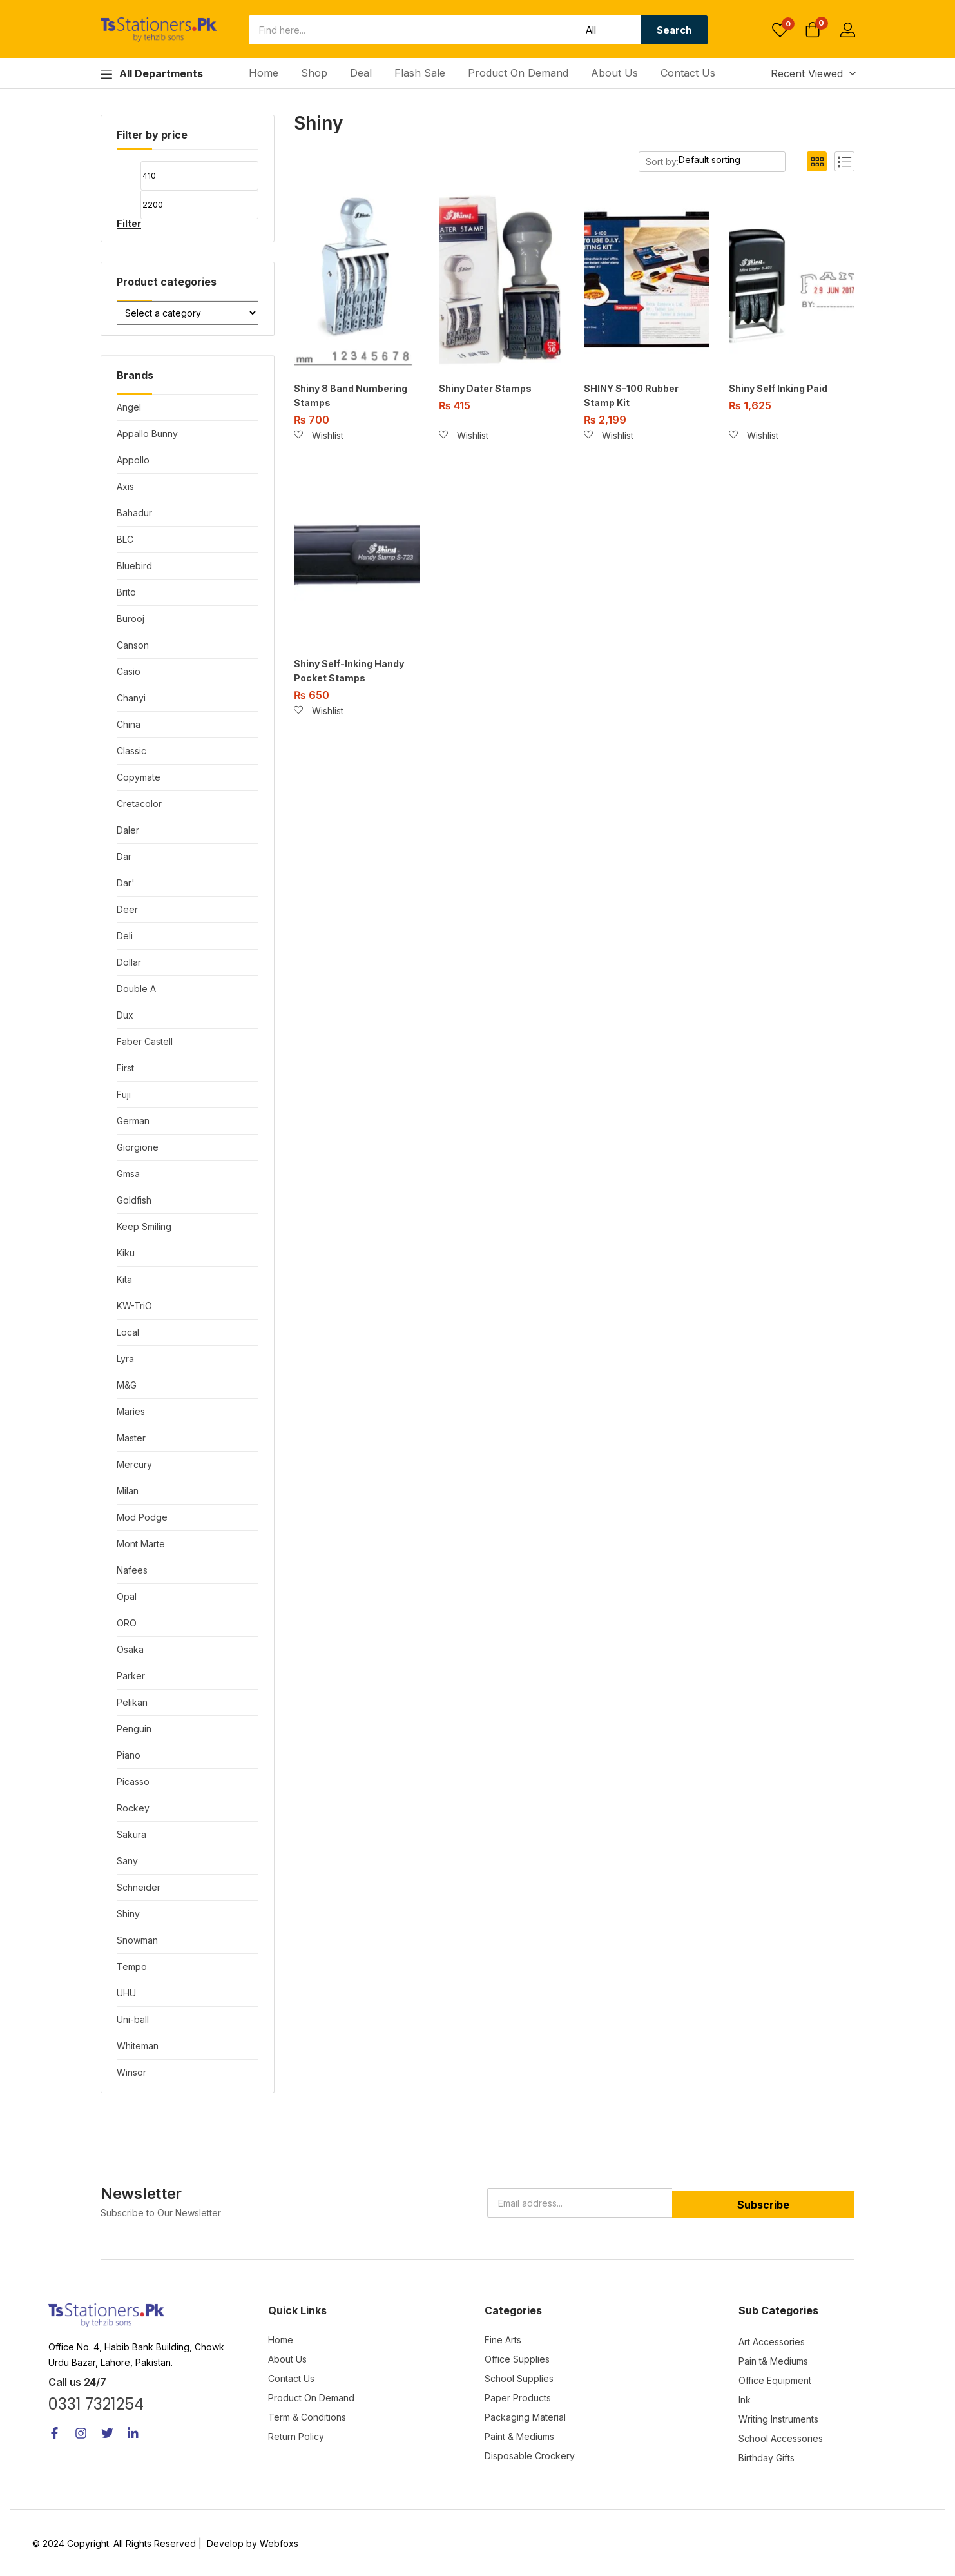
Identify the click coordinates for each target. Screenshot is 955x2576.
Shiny (128, 1913)
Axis (125, 486)
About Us (614, 72)
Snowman (137, 1940)
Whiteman (138, 2045)
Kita (124, 1279)
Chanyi (131, 697)
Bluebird (134, 565)
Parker (131, 1675)
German (133, 1120)
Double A (136, 988)
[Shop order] (735, 160)
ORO (127, 1622)
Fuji (124, 1094)
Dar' (126, 882)
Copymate (138, 777)
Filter (129, 223)
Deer (127, 909)
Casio (128, 671)
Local (128, 1332)
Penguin (134, 1728)
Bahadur (134, 512)
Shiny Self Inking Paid (778, 388)
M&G (127, 1385)
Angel (129, 407)
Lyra (125, 1358)
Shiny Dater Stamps (485, 388)
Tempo (132, 1966)
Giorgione (138, 1147)
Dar (124, 856)
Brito (126, 592)
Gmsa (128, 1173)
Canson (133, 644)
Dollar (129, 962)
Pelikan (132, 1702)
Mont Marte (141, 1543)
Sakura (131, 1834)
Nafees (132, 1570)
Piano (128, 1755)
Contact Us (688, 72)
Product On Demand (518, 72)
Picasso (133, 1781)
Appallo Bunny (147, 433)
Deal (361, 72)
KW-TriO (134, 1305)
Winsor (131, 2072)
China (128, 724)
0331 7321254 (96, 2404)
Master (131, 1437)
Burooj (130, 618)
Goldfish (134, 1200)
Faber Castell (145, 1041)
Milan (128, 1490)
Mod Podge (142, 1517)
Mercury (134, 1464)
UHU (126, 1992)
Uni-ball (133, 2019)
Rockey (133, 1807)
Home (263, 72)
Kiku (126, 1252)
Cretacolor (139, 803)
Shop (314, 72)
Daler (128, 830)
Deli (125, 935)
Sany (127, 1860)
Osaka (130, 1649)
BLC (125, 539)
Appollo (133, 459)
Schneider (138, 1887)
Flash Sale (419, 72)
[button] (812, 30)
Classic (131, 750)
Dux (125, 1015)
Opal (127, 1596)
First (125, 1067)
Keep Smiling (144, 1226)
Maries (131, 1411)
